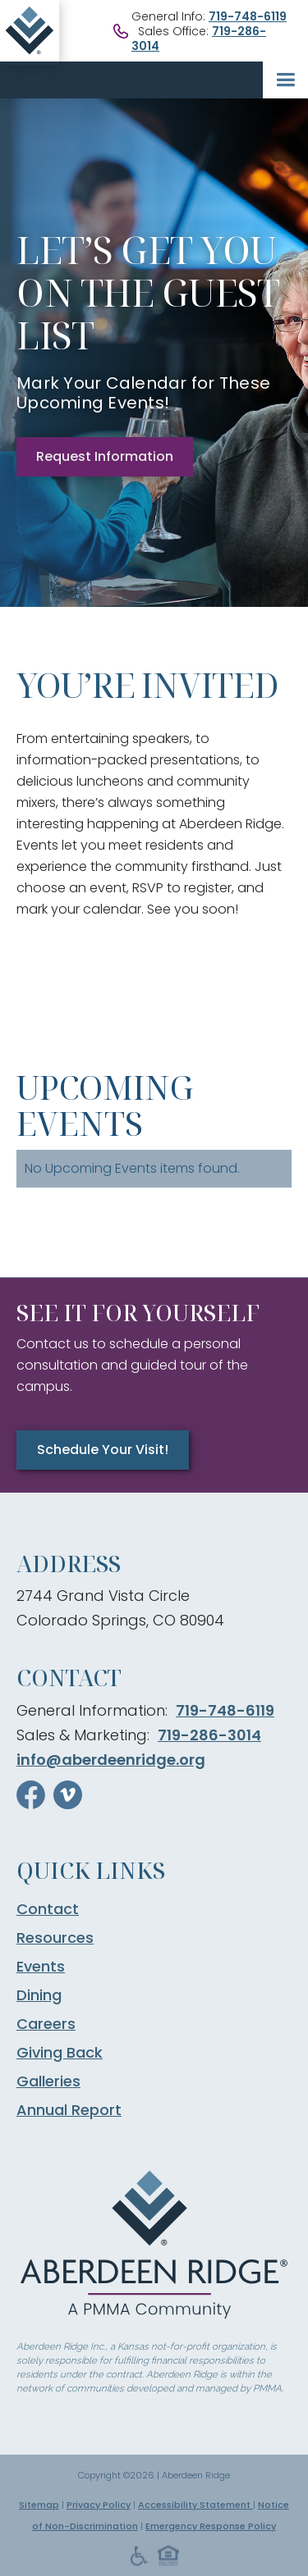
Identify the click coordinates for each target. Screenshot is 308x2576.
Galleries (48, 2081)
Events (40, 1966)
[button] (285, 80)
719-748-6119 (248, 16)
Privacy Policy (99, 2504)
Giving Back (59, 2053)
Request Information (104, 456)
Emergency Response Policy (210, 2526)
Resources (55, 1938)
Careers (46, 2024)
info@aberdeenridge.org (110, 1759)
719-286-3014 (209, 1735)
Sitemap (39, 2504)
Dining (39, 1995)
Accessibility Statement (195, 2504)
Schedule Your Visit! (102, 1449)
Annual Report (69, 2110)
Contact (47, 1909)
